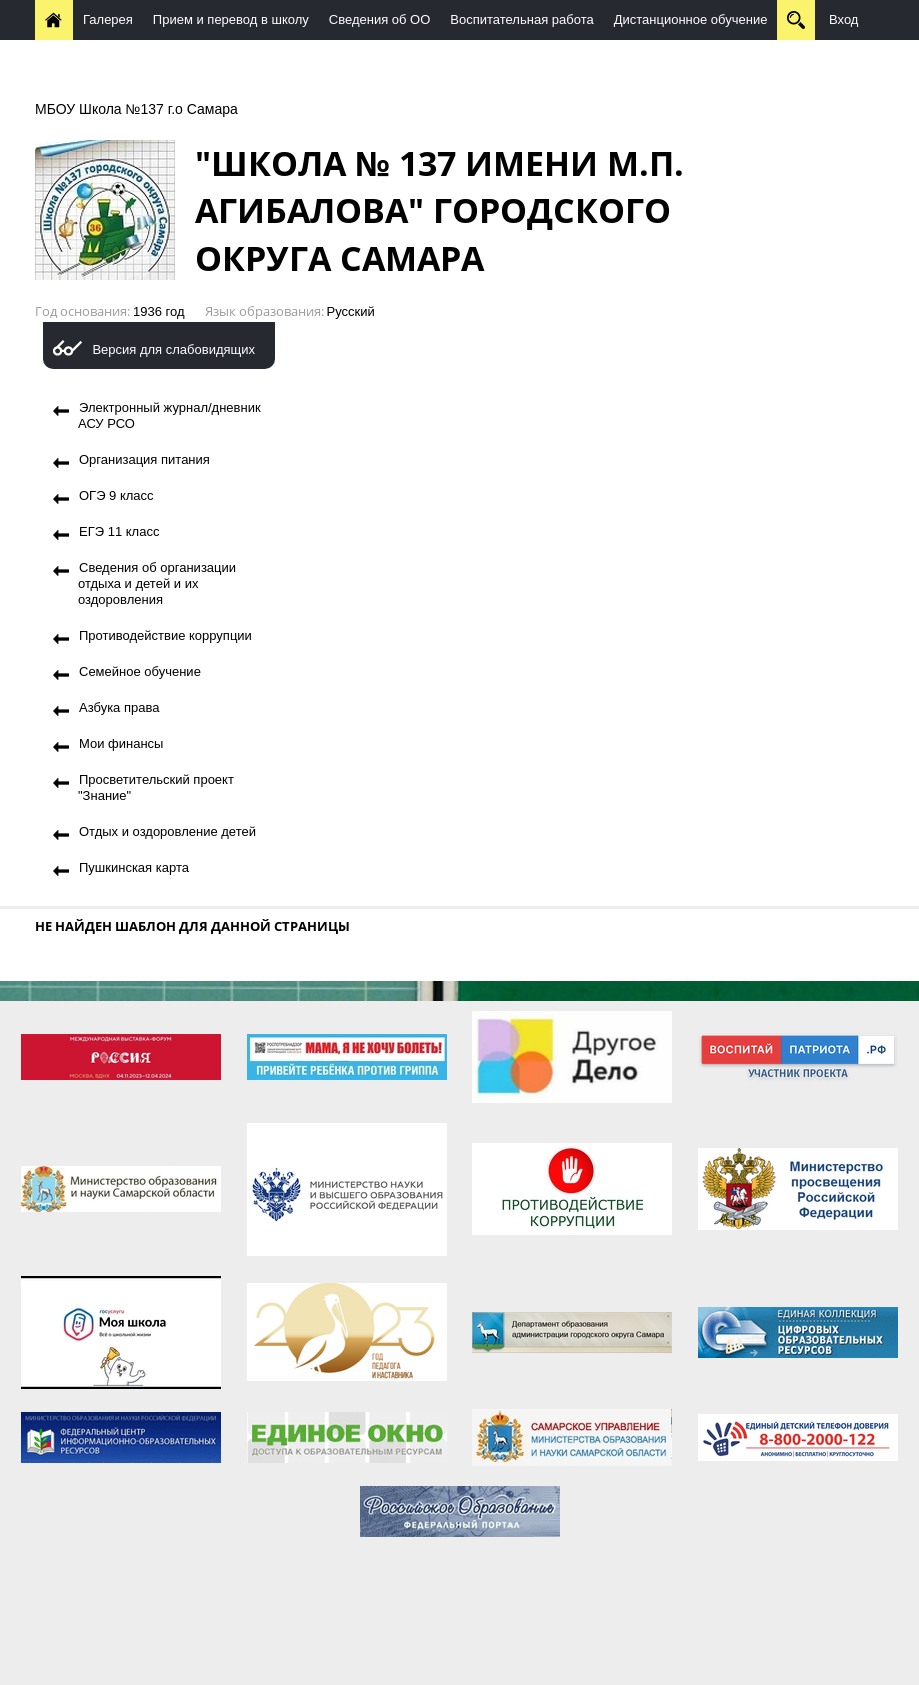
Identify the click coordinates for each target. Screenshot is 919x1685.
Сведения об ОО (380, 19)
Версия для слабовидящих (173, 349)
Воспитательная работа (521, 19)
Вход (843, 19)
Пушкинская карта (134, 867)
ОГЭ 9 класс (116, 495)
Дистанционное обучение (691, 19)
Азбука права (119, 707)
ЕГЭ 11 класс (119, 531)
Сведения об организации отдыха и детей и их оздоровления (157, 583)
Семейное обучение (140, 671)
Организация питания (144, 459)
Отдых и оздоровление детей (167, 831)
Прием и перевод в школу (231, 19)
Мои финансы (121, 743)
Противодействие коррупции (165, 635)
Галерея (108, 19)
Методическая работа (111, 59)
